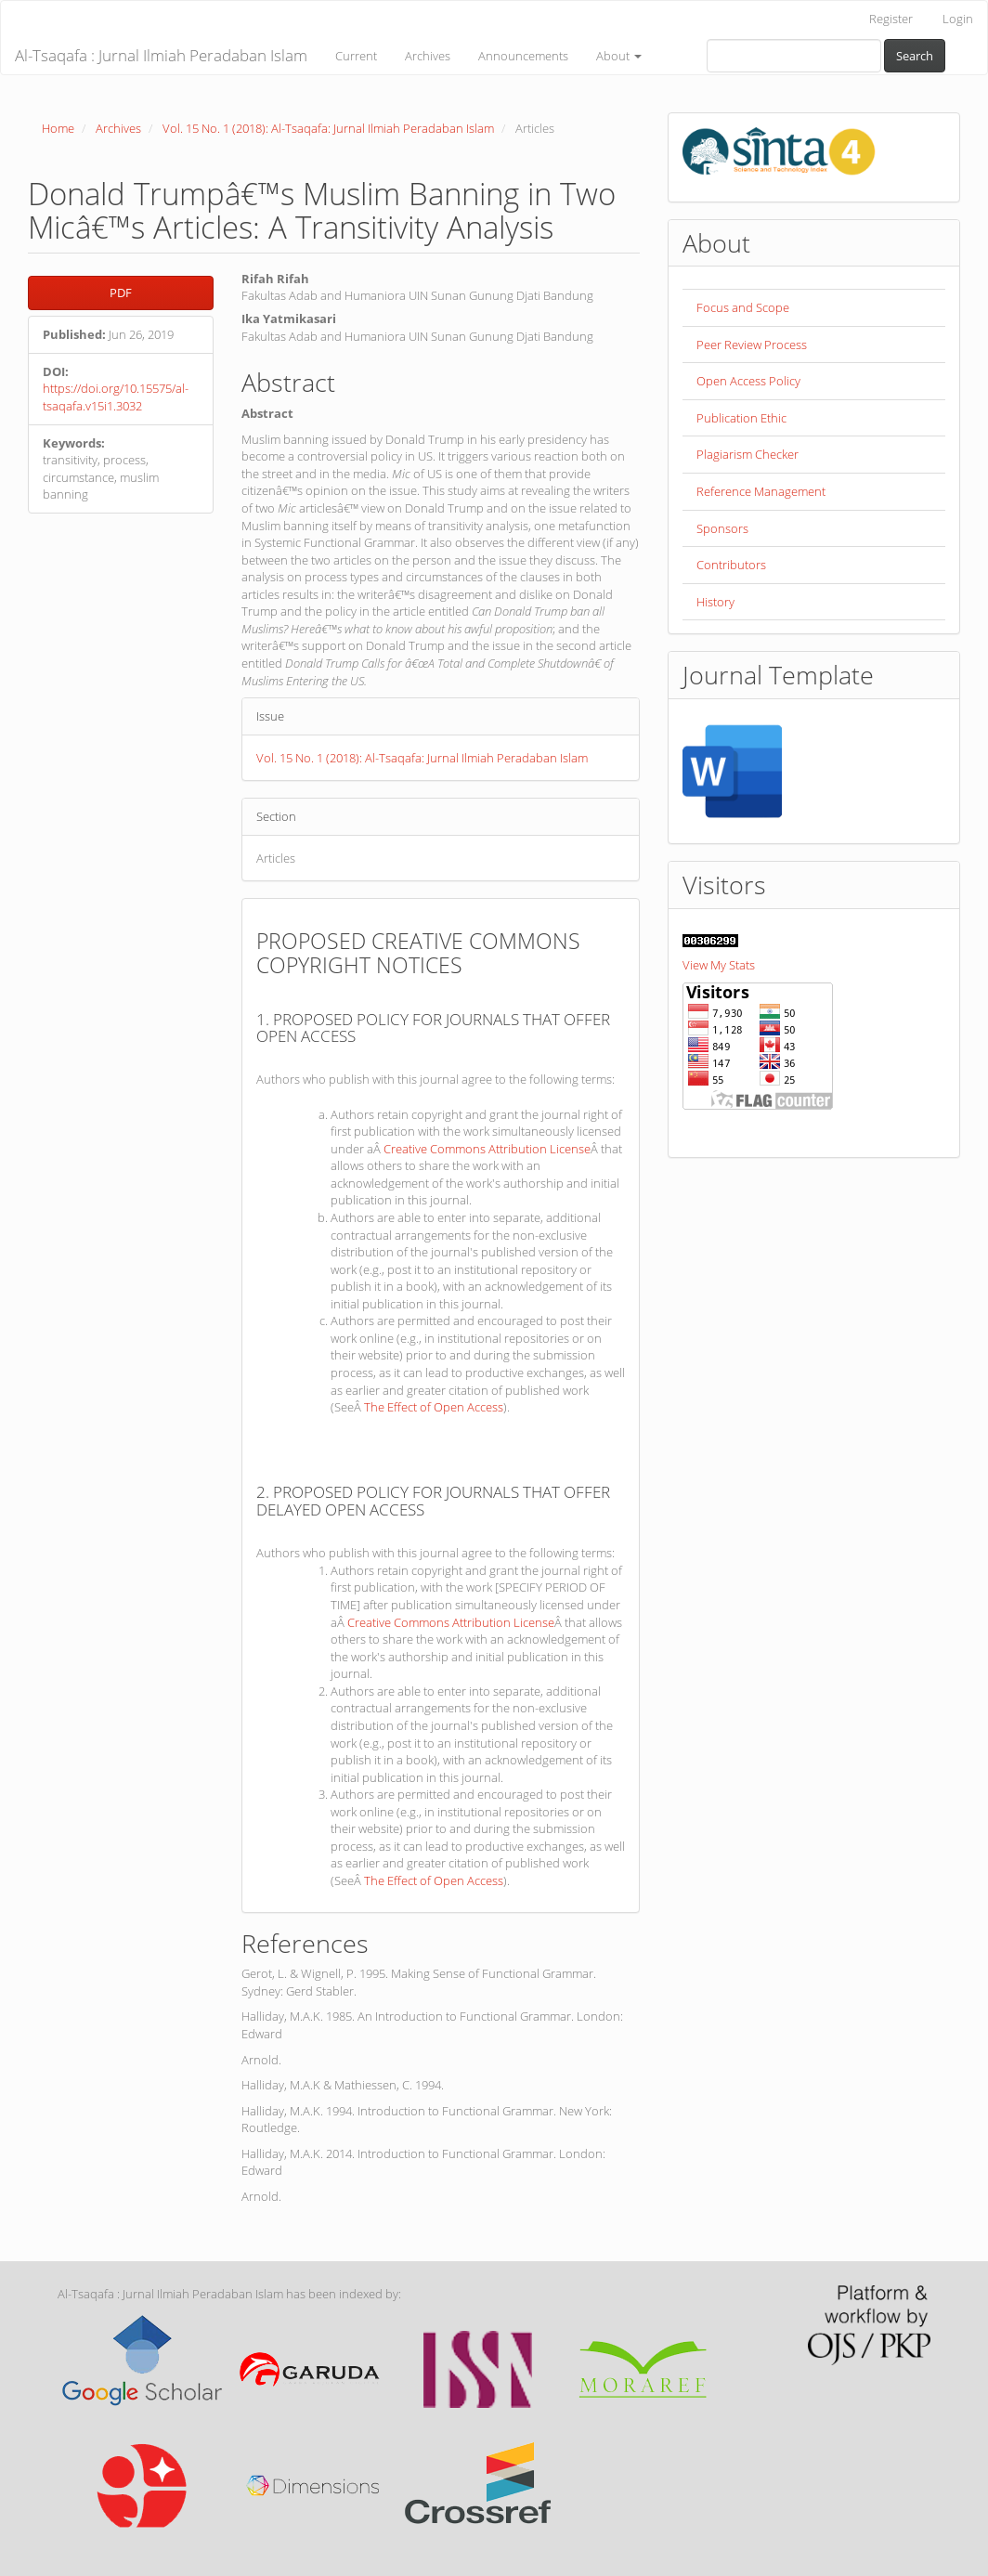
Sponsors (722, 528)
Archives (427, 55)
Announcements (523, 55)
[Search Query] (794, 55)
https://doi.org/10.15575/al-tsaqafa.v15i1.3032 (115, 397)
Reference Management (761, 491)
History (715, 601)
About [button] (619, 55)
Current (356, 55)
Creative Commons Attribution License (487, 1148)
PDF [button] (121, 292)
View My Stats (718, 964)
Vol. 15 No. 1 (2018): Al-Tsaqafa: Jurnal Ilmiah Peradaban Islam (328, 128)
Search (914, 55)
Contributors (731, 564)
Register (891, 18)
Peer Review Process (751, 344)
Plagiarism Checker (747, 454)
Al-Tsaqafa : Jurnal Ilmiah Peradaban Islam (161, 55)
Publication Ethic (741, 418)
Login (957, 18)
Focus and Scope (742, 307)
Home (58, 128)
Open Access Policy (748, 380)
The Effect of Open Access (433, 1407)
